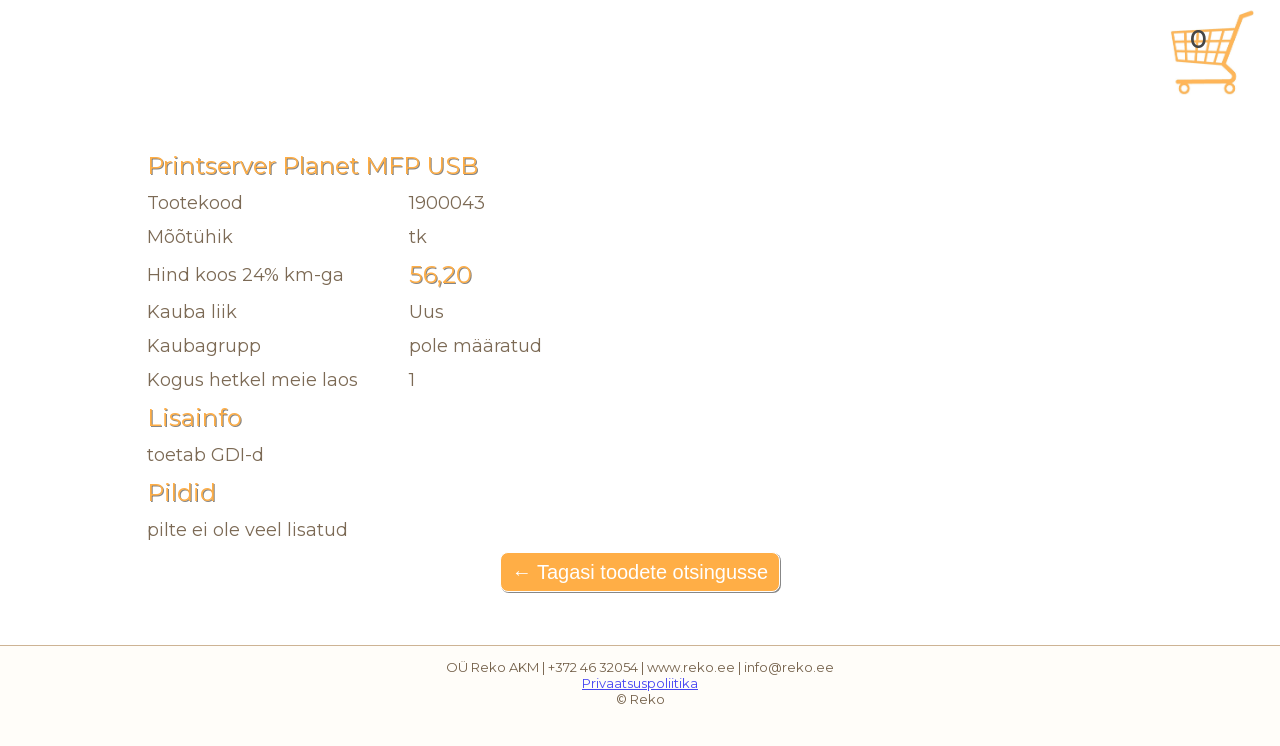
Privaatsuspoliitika (640, 683)
